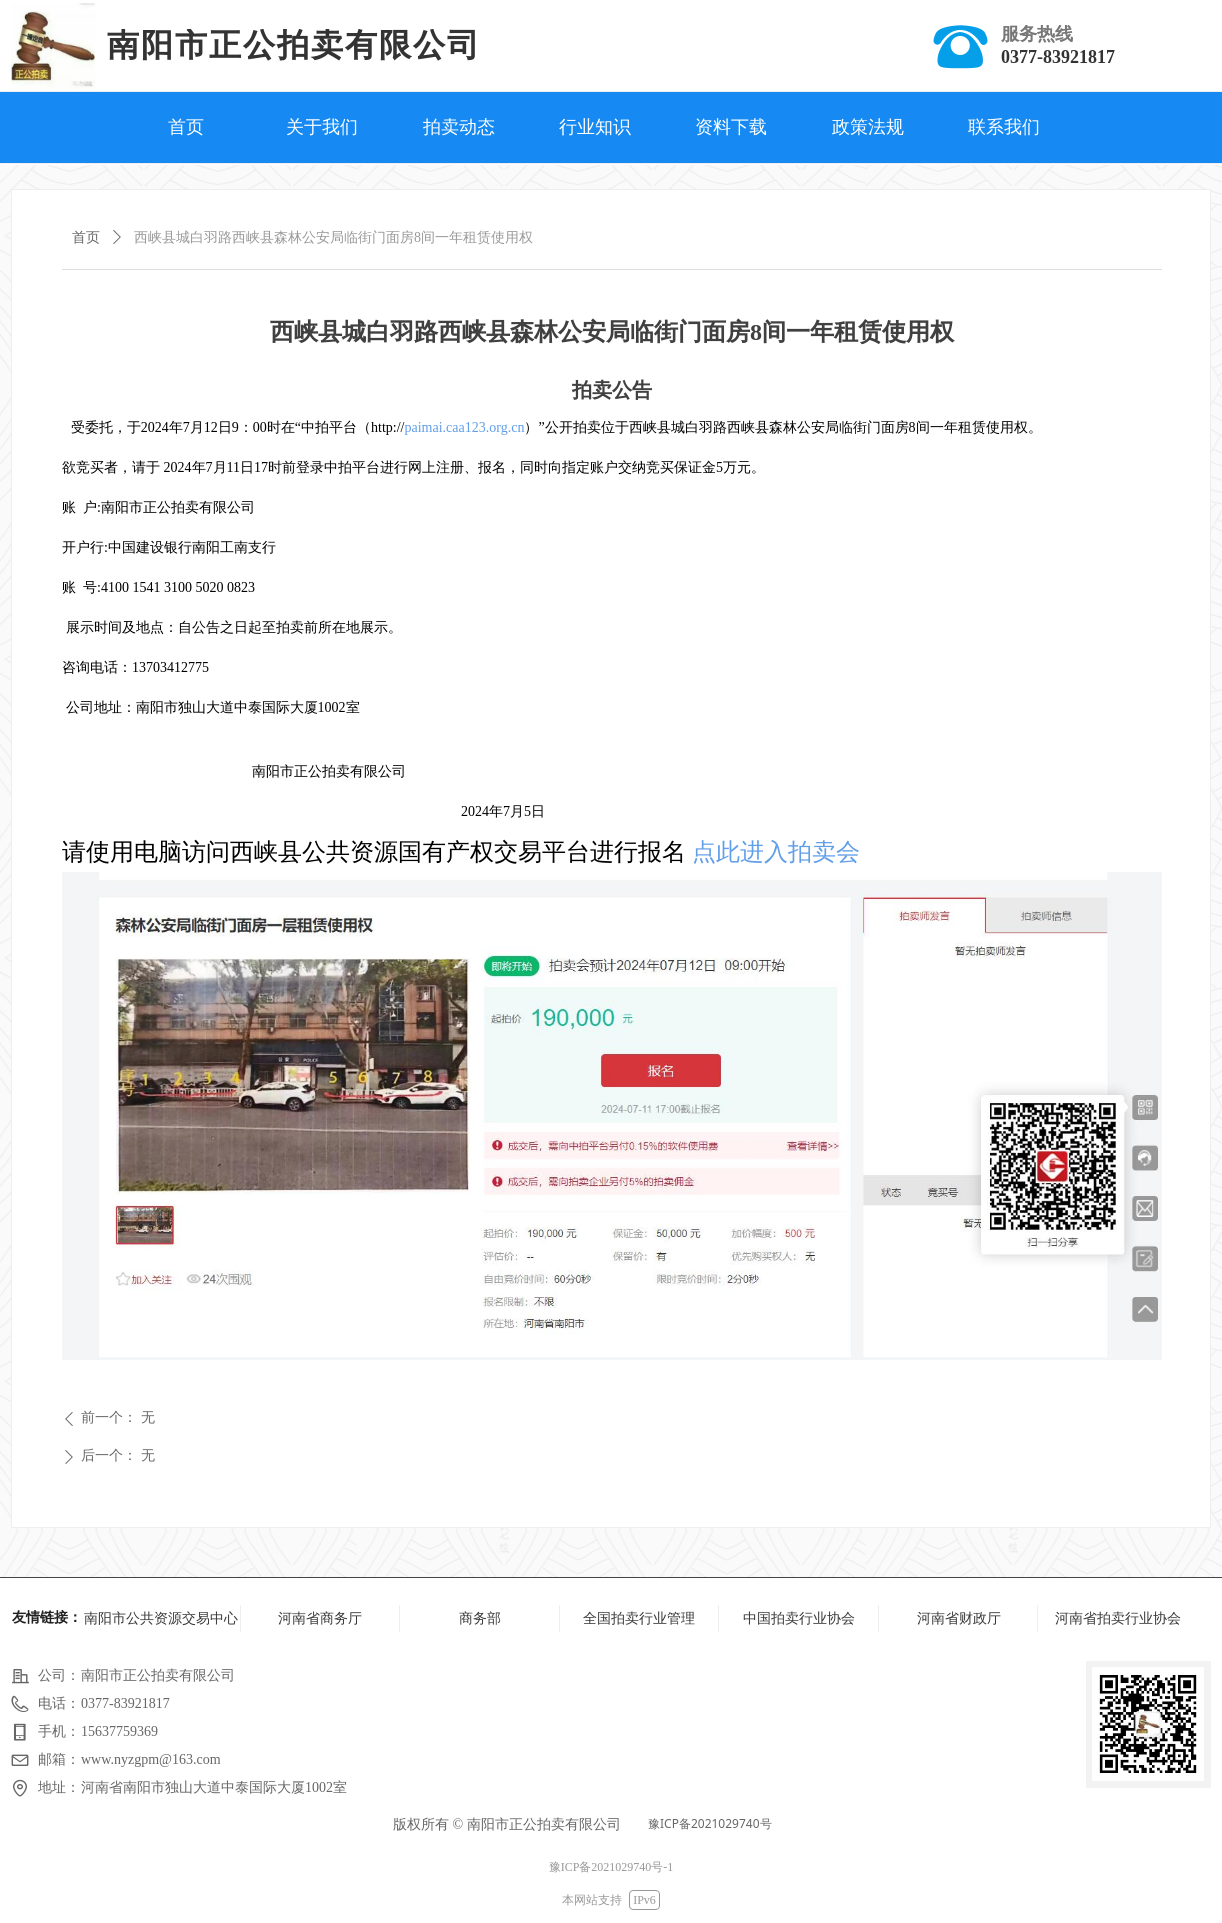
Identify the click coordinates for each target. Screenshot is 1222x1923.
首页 (86, 237)
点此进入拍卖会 (776, 852)
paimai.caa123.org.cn (465, 427)
